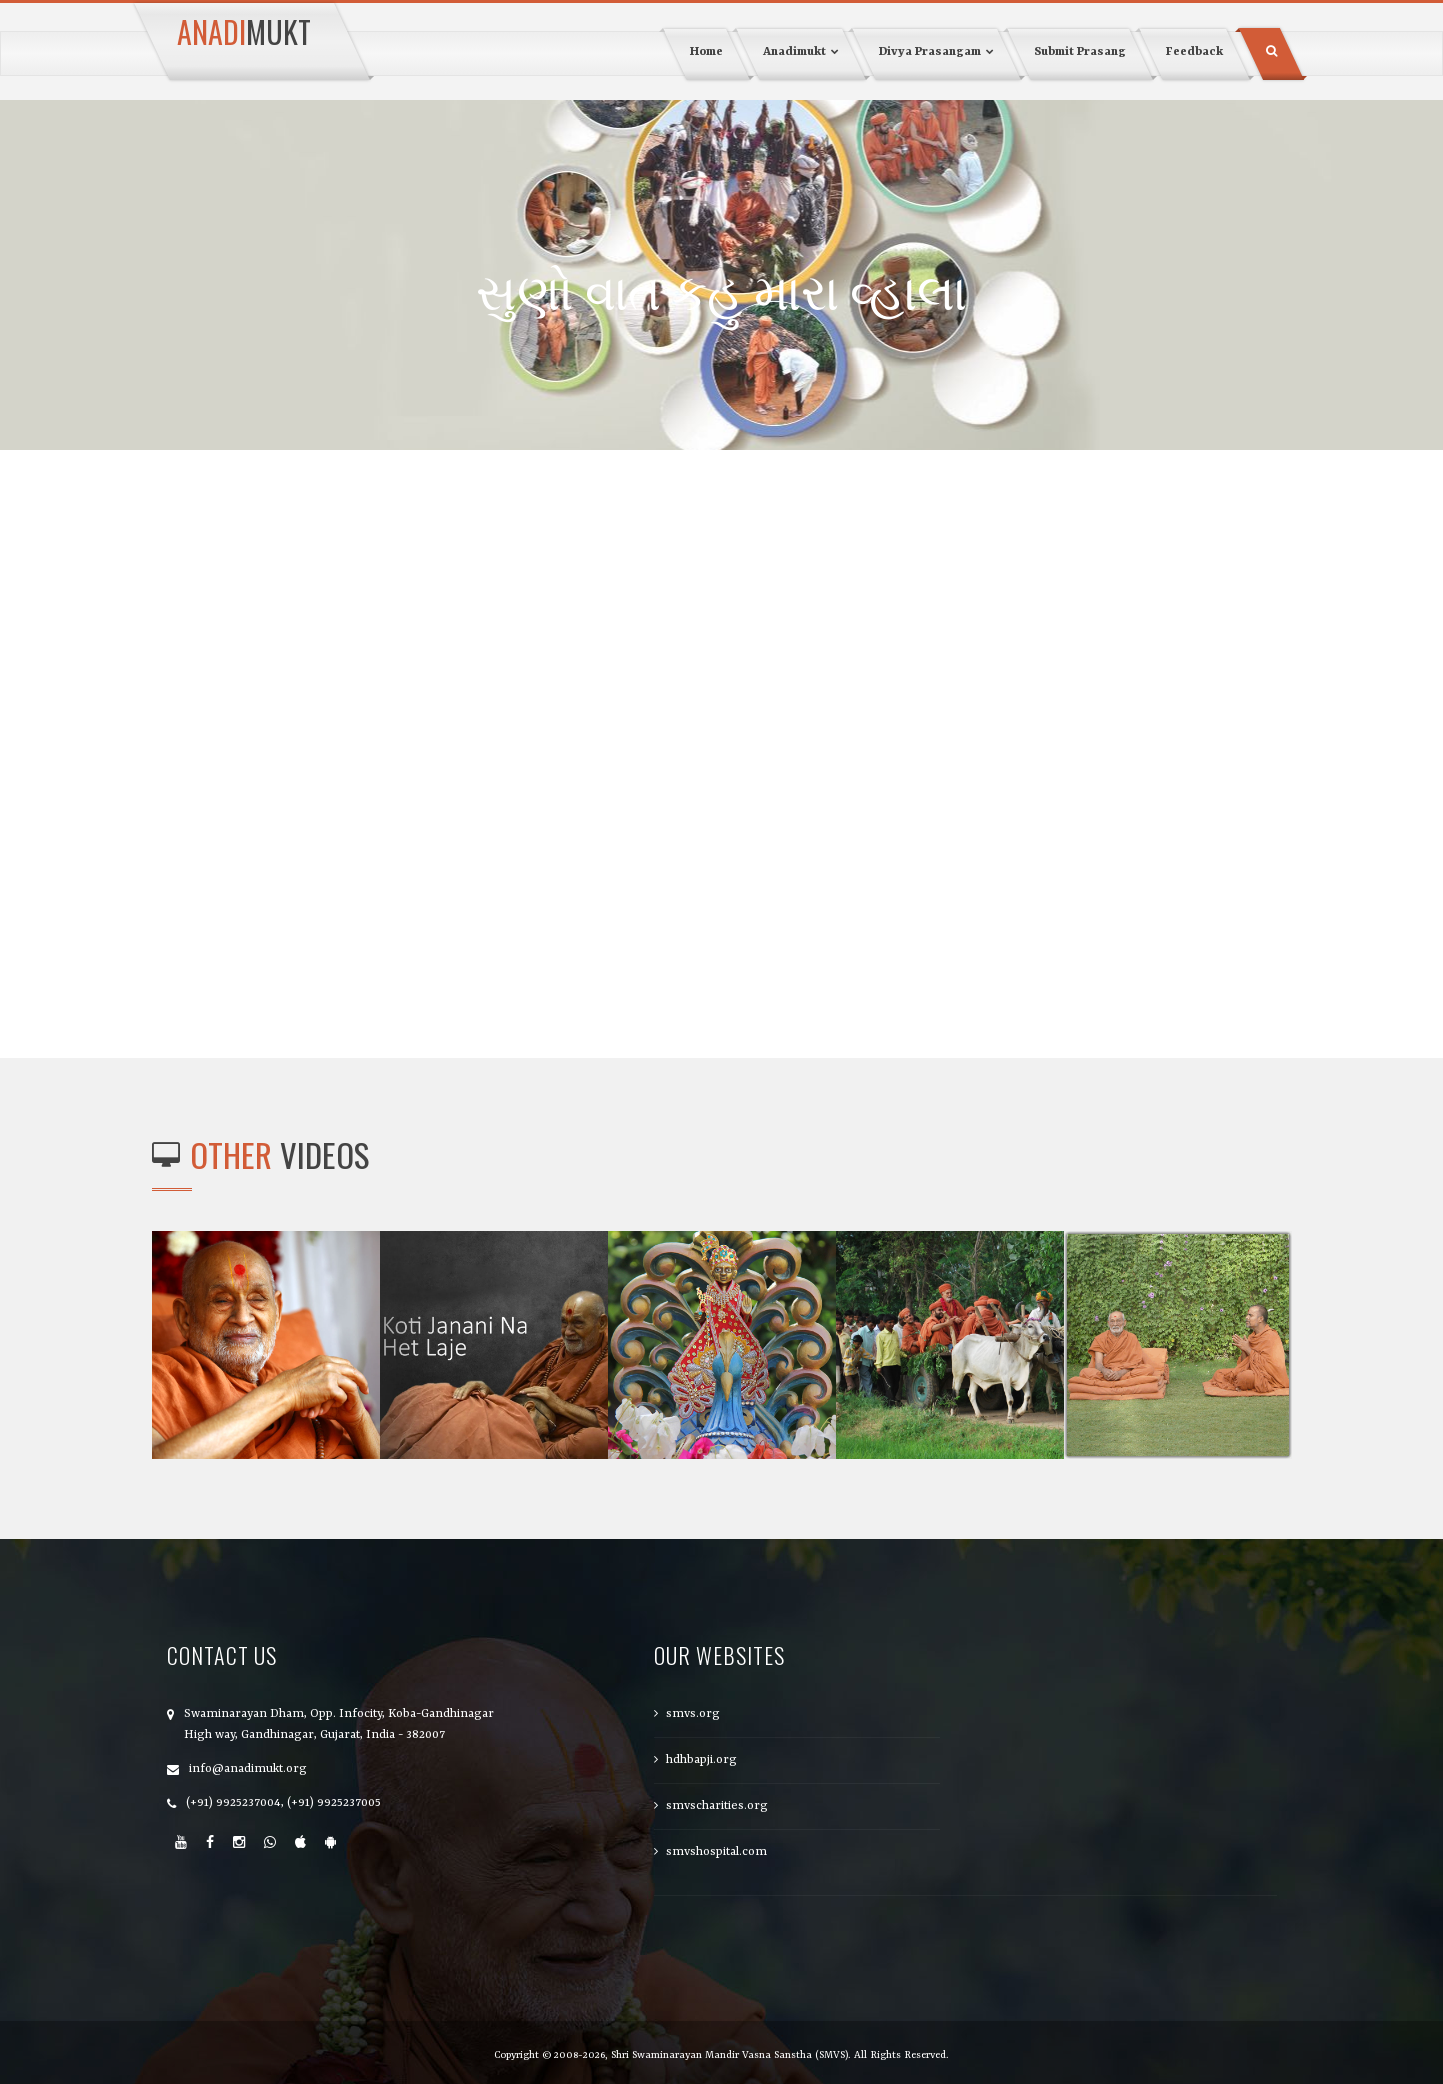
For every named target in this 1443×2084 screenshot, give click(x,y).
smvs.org (693, 1714)
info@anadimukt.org (248, 1769)
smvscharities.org (717, 1806)
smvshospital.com (716, 1852)
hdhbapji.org (701, 1760)
